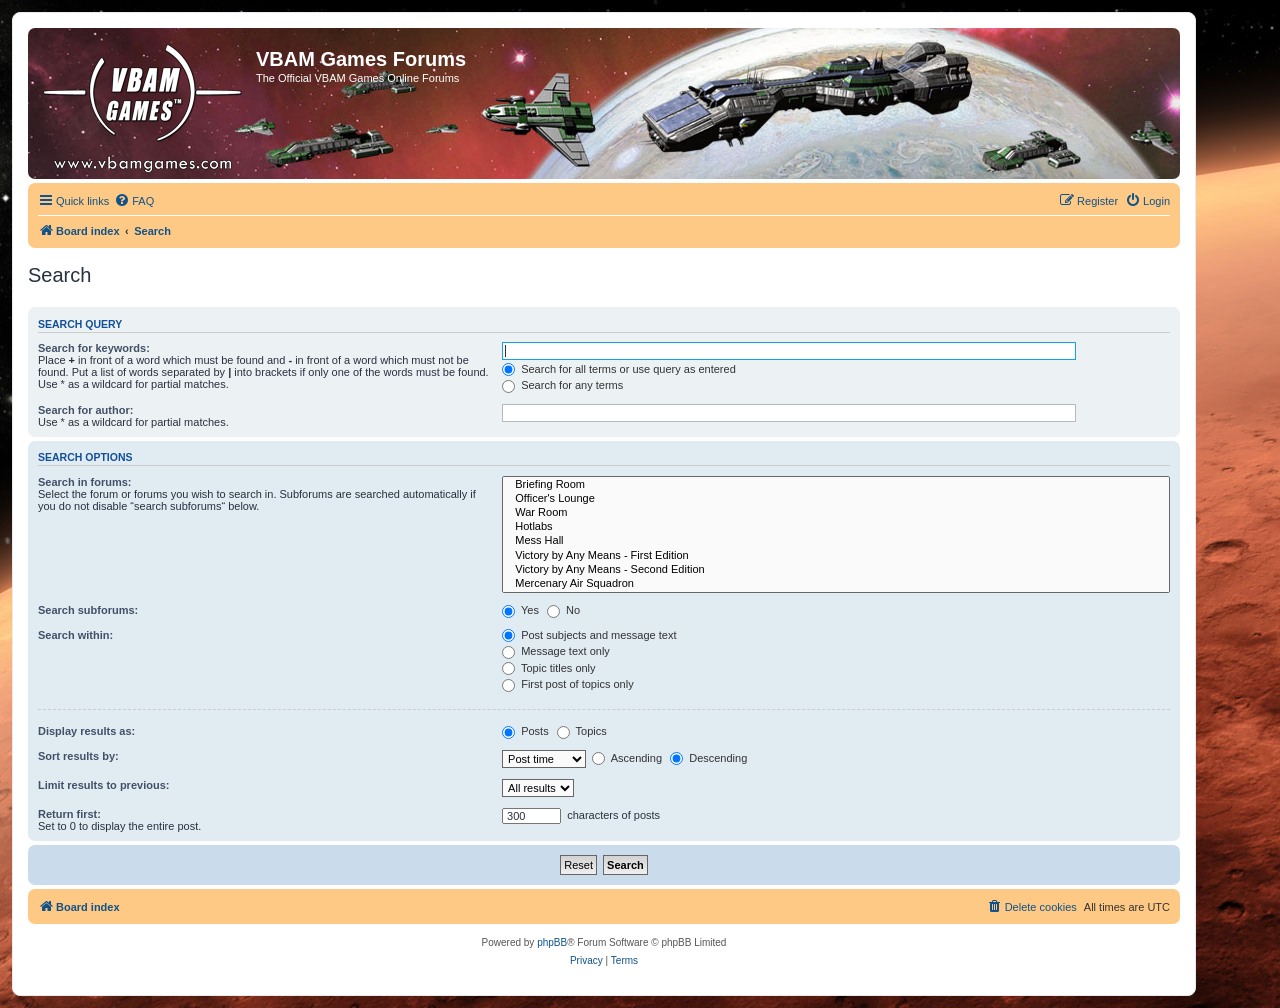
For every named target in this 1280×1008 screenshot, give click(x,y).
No (563, 610)
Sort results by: (78, 756)
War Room (836, 513)
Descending (708, 758)
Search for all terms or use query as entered (619, 369)
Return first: (69, 814)
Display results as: (86, 731)
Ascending (627, 758)
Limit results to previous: (103, 785)
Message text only (556, 651)
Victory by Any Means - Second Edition (836, 570)
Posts (525, 731)
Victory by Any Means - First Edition (836, 556)
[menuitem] (134, 201)
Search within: (75, 635)
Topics (582, 731)
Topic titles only (548, 668)
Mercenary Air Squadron (836, 584)
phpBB (552, 942)
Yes (520, 610)
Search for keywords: (94, 348)
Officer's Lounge (836, 499)
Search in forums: (85, 482)
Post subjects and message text (589, 635)
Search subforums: (88, 610)
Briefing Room (836, 485)
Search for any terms (562, 385)
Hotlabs (836, 527)
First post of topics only (568, 684)
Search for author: (85, 410)
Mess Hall (836, 541)
